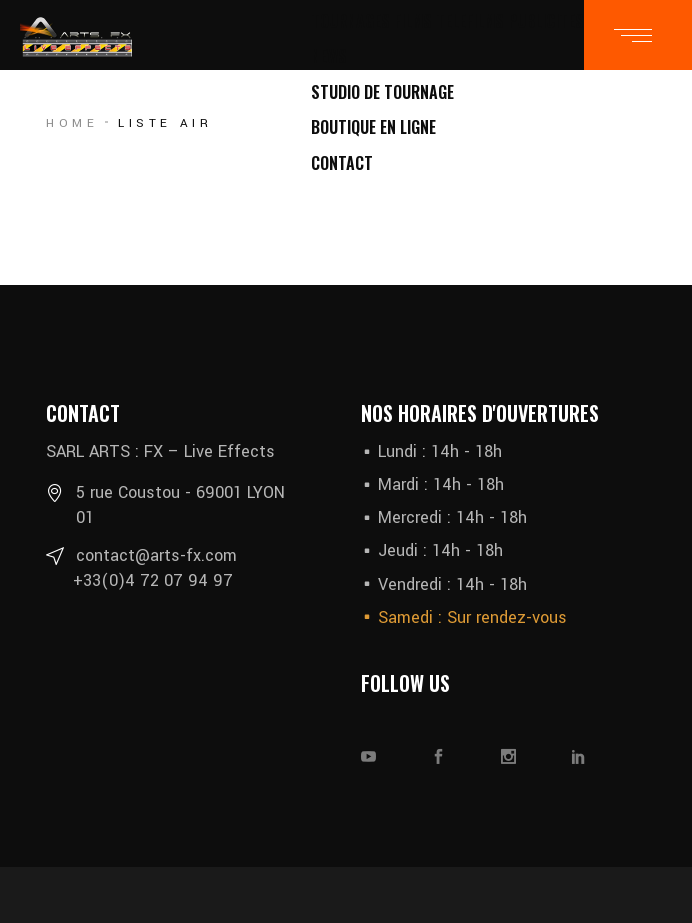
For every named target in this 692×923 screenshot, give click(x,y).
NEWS (329, 56)
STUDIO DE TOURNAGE (382, 92)
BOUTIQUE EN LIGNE (373, 127)
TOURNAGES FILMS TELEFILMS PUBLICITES (447, 21)
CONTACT (342, 163)
